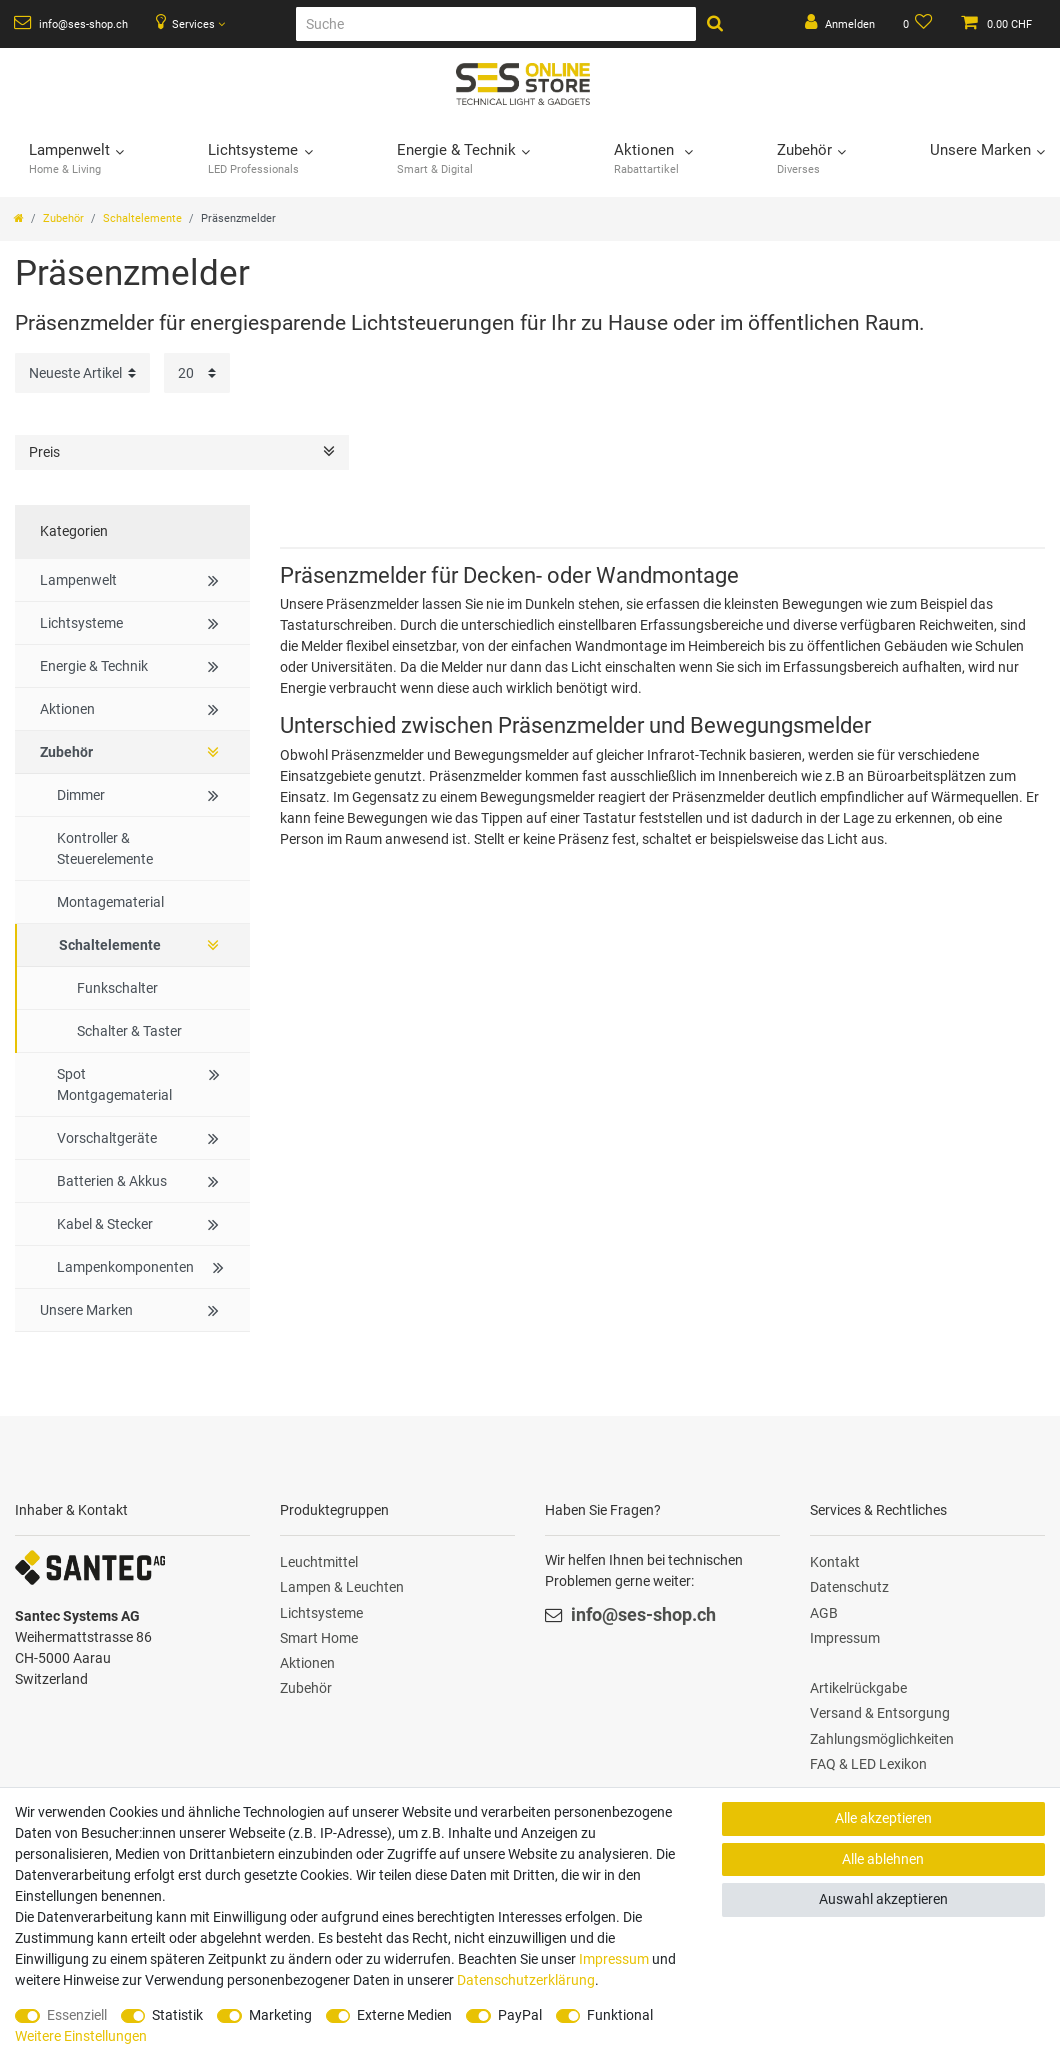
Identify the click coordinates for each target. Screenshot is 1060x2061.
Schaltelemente (142, 218)
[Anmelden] (840, 24)
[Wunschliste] (918, 24)
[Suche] (496, 24)
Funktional (620, 2015)
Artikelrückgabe (858, 1688)
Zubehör (63, 218)
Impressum (845, 1638)
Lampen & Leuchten (342, 1587)
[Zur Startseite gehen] (19, 218)
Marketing (280, 2015)
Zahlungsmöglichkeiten (882, 1739)
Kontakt (835, 1562)
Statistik (177, 2015)
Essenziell (77, 2015)
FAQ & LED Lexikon (868, 1764)
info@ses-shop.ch (71, 23)
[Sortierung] (82, 372)
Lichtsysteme (321, 1613)
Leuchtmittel (319, 1562)
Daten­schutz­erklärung (526, 1980)
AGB (824, 1613)
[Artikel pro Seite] (197, 372)
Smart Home (319, 1638)
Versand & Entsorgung (880, 1713)
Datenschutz (849, 1587)
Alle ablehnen (883, 1859)
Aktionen (307, 1663)
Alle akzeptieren (883, 1818)
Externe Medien (404, 2015)
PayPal (520, 2015)
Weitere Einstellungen (81, 2036)
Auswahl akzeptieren (883, 1899)
